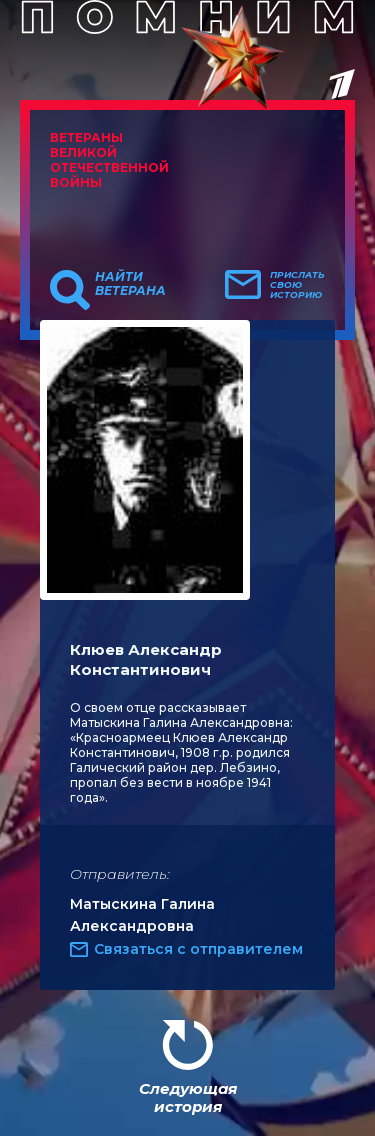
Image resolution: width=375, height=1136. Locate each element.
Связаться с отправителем (198, 949)
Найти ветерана (130, 284)
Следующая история (188, 1097)
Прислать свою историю (297, 285)
